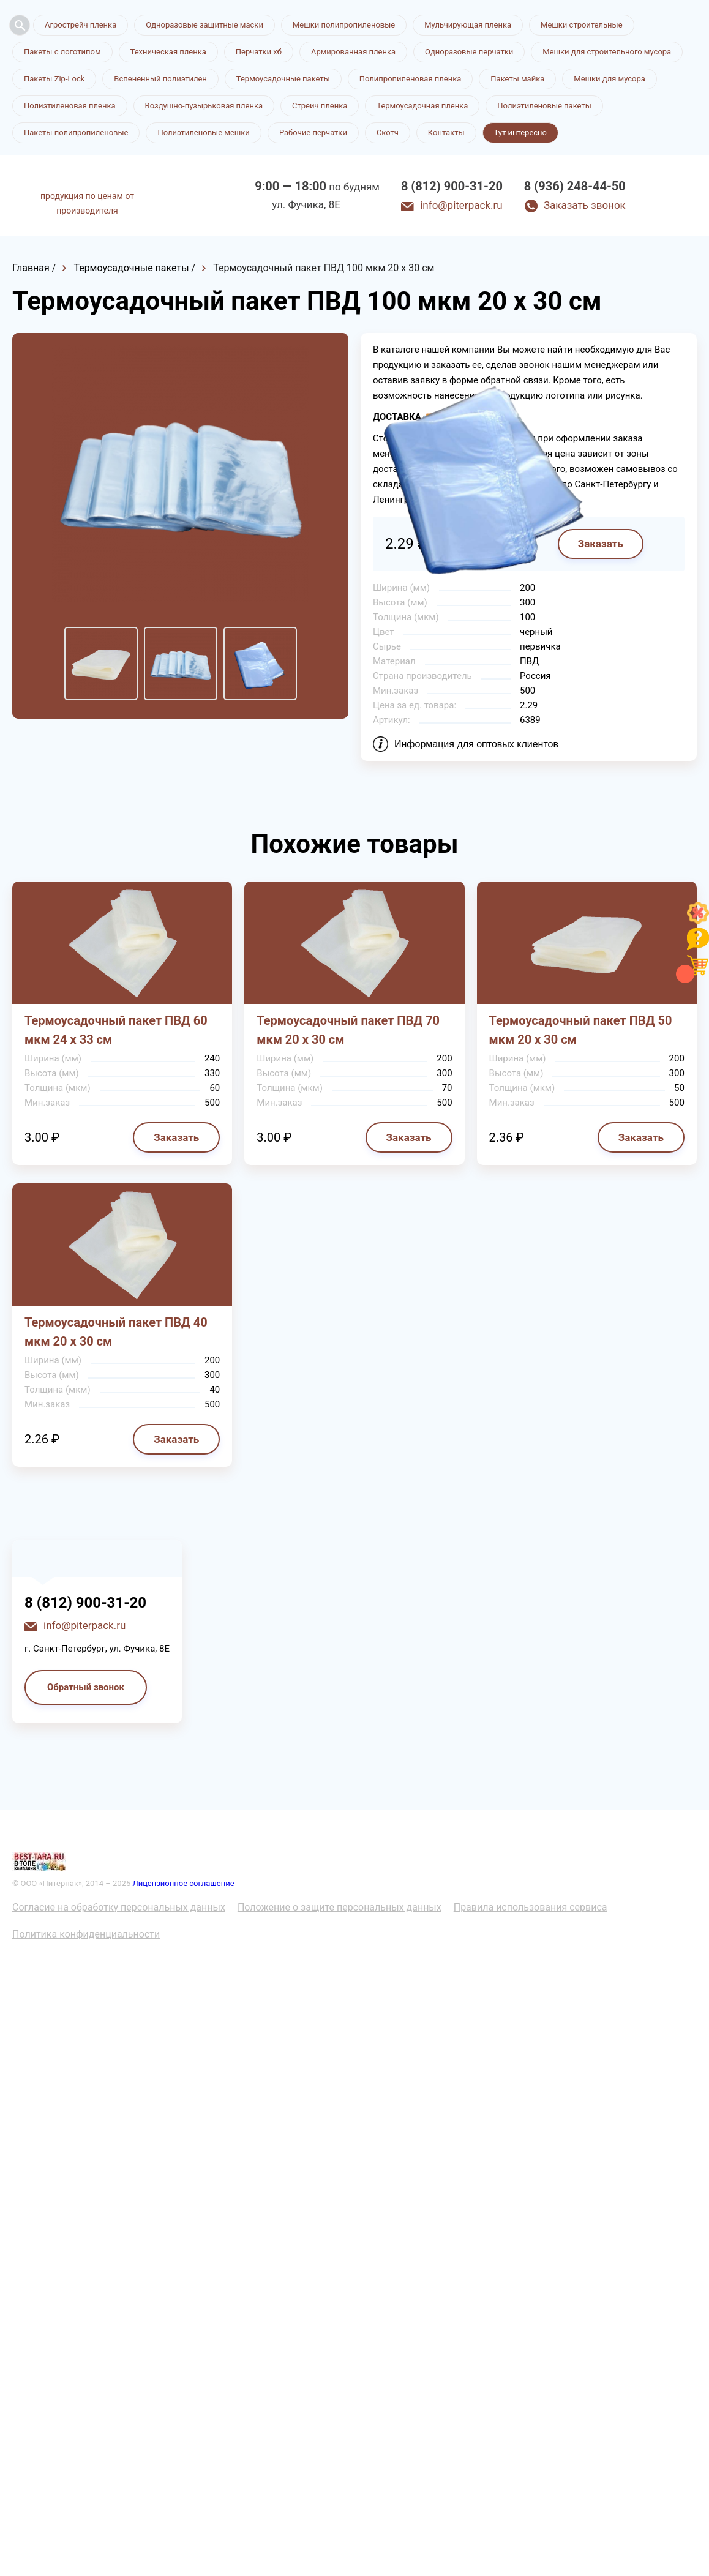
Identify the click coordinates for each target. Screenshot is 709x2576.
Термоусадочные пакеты (283, 78)
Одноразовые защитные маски (204, 24)
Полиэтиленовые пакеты (544, 105)
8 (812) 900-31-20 (452, 186)
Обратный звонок (85, 1687)
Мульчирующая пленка (467, 24)
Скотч (388, 132)
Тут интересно (520, 132)
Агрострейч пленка (80, 24)
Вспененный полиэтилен (160, 78)
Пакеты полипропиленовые (76, 132)
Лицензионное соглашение (183, 1883)
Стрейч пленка (319, 105)
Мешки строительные (582, 24)
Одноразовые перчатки (469, 51)
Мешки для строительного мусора (606, 51)
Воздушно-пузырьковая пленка (204, 105)
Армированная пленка (353, 51)
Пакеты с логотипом (62, 51)
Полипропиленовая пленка (410, 78)
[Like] (698, 920)
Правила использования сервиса (530, 1907)
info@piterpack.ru (461, 205)
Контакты (446, 132)
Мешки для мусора (609, 78)
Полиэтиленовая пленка (70, 105)
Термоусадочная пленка (422, 105)
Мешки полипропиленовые (344, 24)
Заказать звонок (585, 205)
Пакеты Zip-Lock (54, 78)
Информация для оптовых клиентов (476, 744)
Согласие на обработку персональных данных (118, 1907)
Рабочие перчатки (313, 132)
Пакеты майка (517, 78)
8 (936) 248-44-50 (575, 186)
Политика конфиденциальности (86, 1934)
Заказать (176, 1137)
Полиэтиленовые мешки (203, 132)
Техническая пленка (168, 51)
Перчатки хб (259, 51)
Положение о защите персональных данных (339, 1907)
